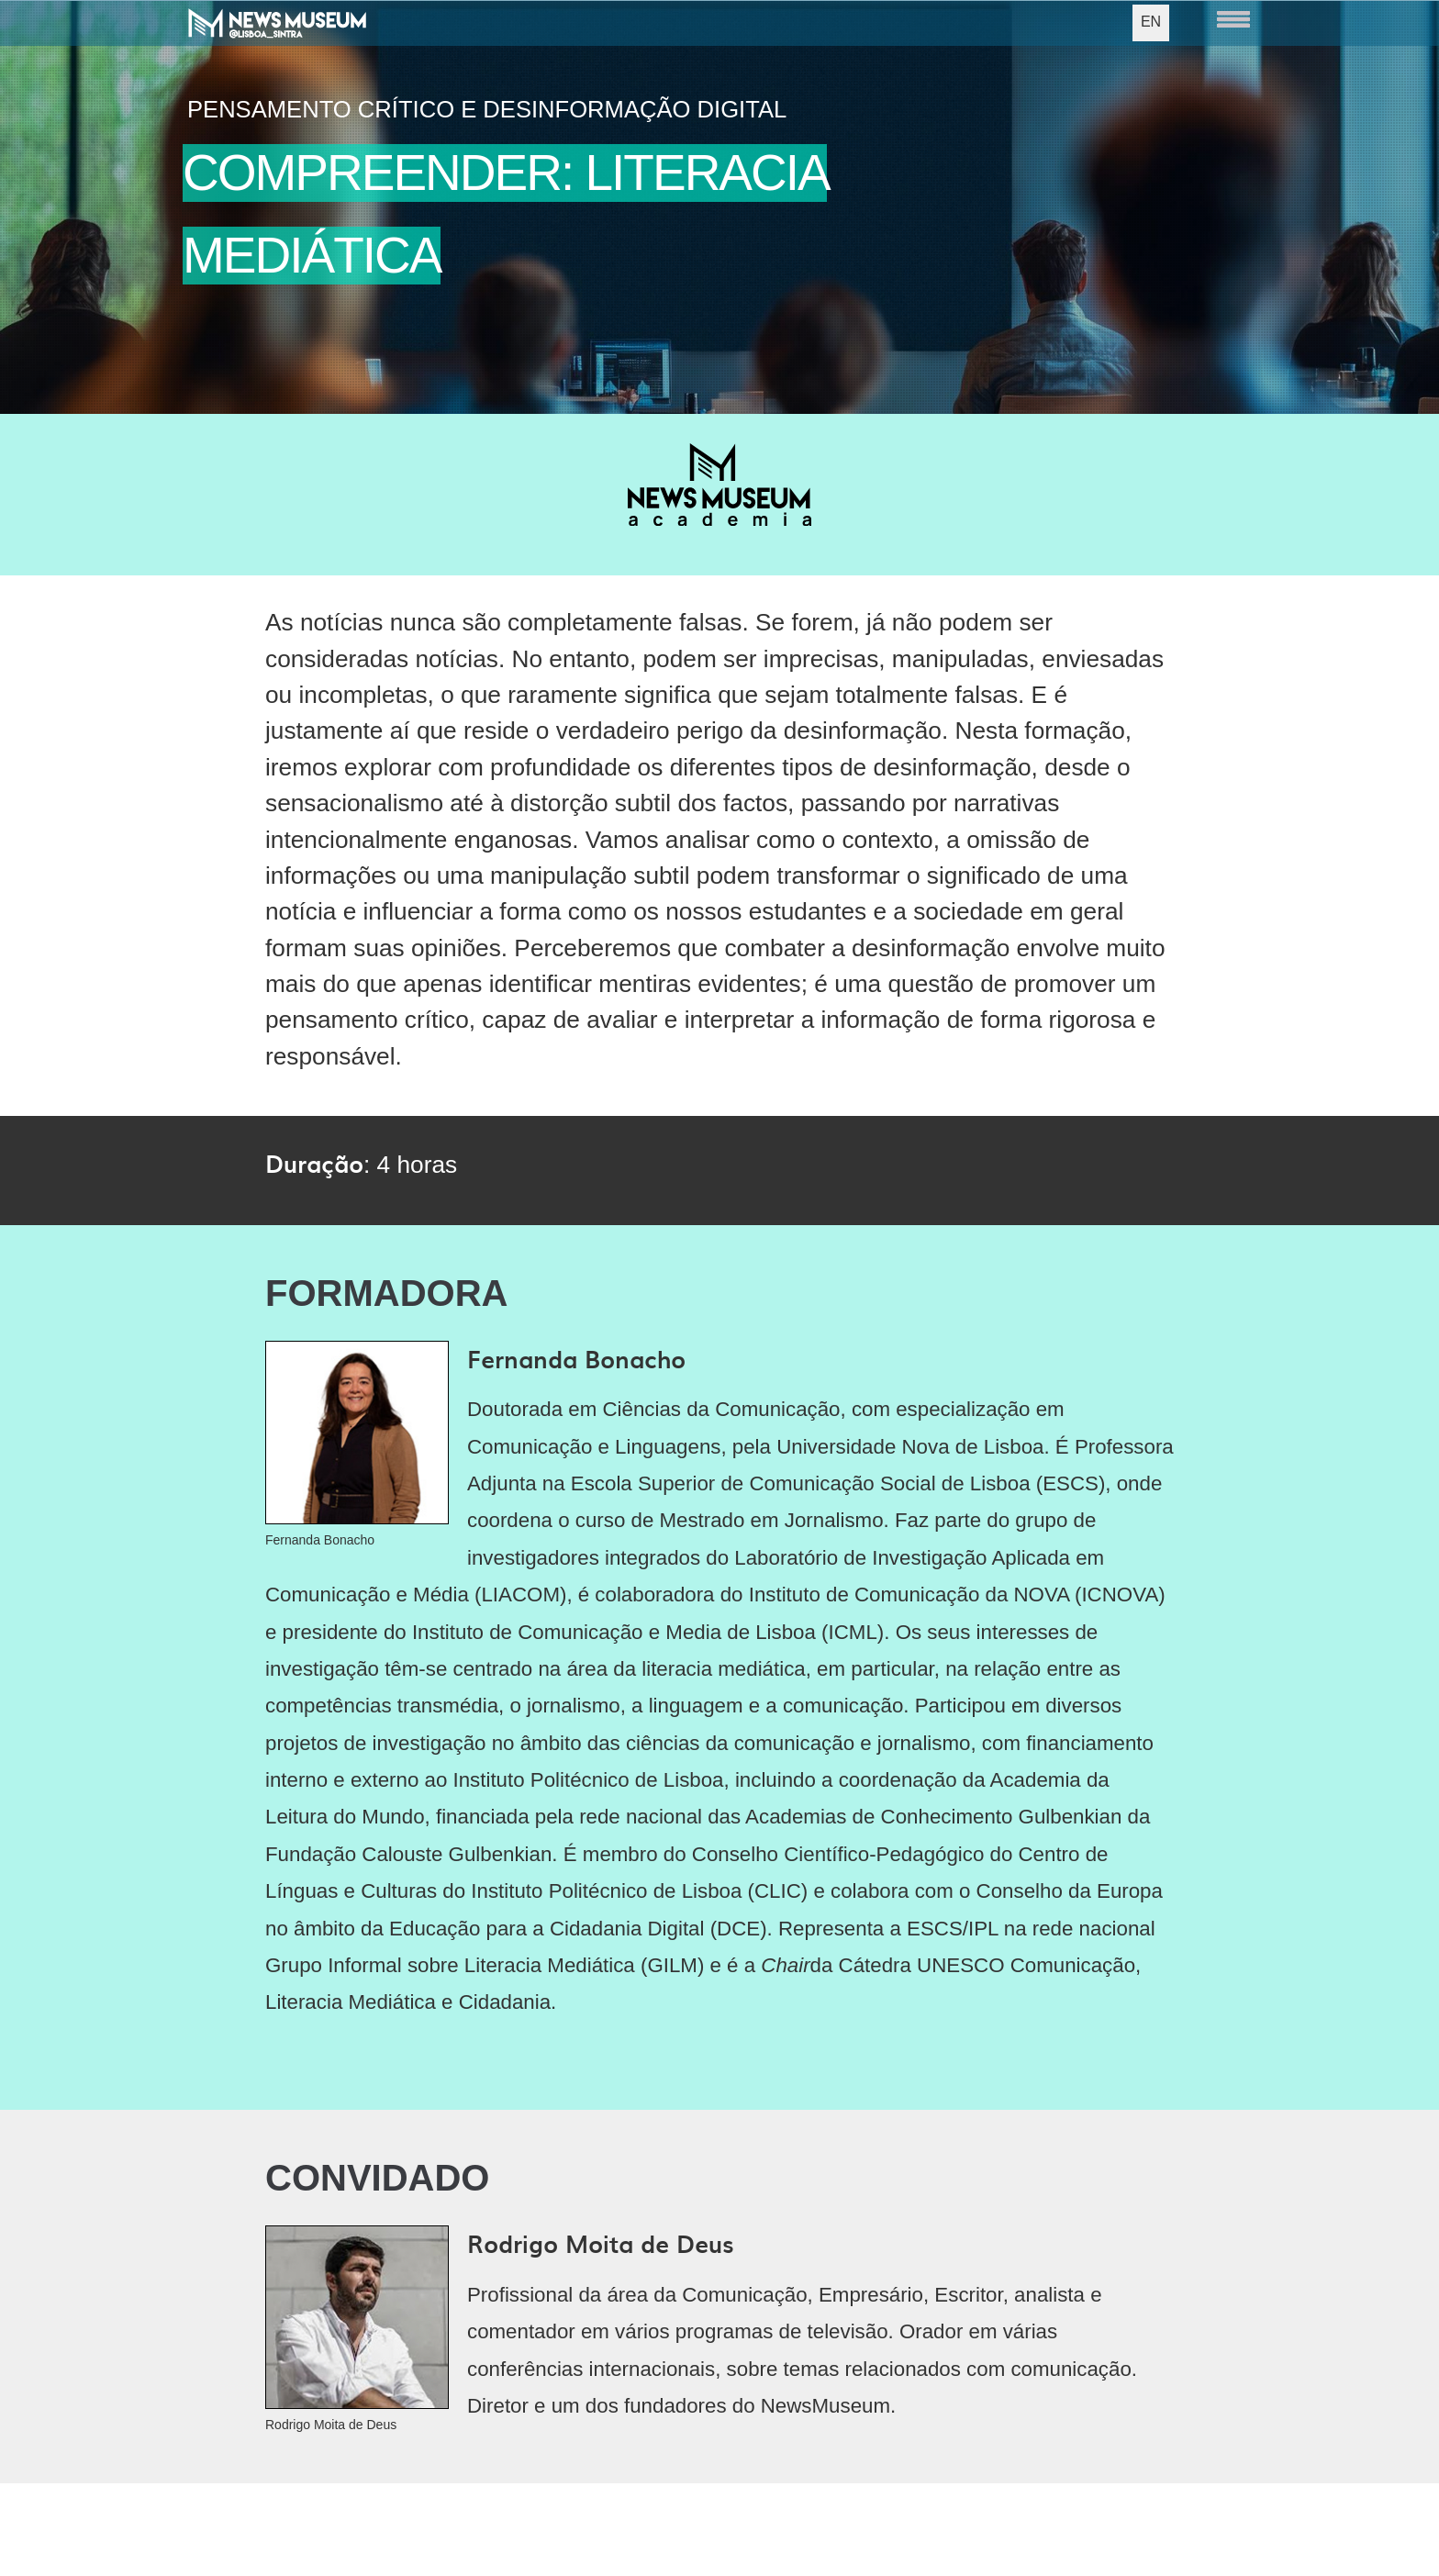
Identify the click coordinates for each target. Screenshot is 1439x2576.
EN (1151, 21)
